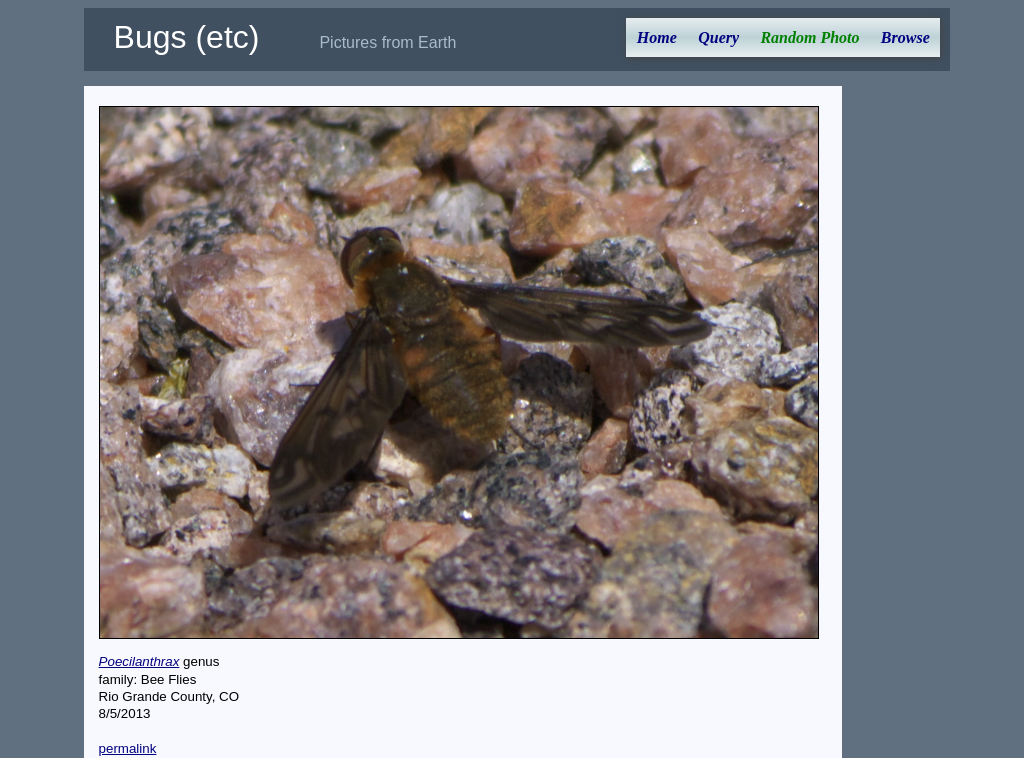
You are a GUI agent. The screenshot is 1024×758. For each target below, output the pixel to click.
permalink (128, 748)
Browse (905, 37)
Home (657, 37)
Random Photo (809, 37)
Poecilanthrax (139, 661)
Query (718, 37)
